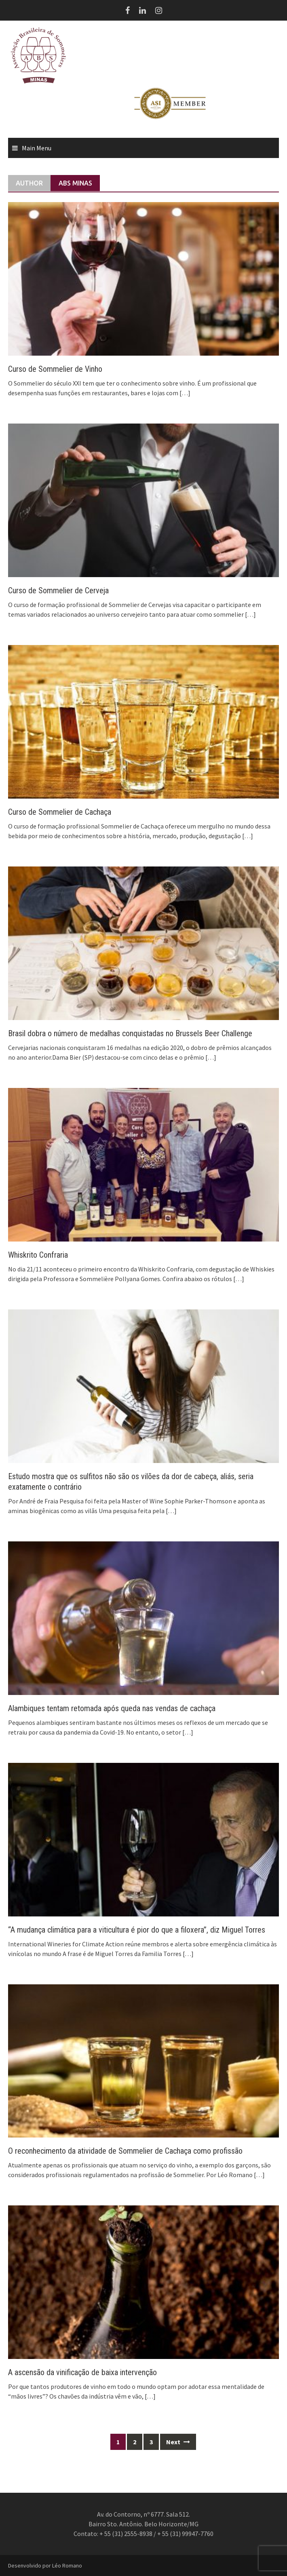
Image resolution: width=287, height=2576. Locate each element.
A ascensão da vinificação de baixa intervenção (82, 2372)
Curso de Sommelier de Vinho (55, 369)
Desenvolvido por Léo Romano (45, 2565)
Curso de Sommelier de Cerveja (58, 590)
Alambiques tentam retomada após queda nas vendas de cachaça (111, 1708)
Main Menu (36, 148)
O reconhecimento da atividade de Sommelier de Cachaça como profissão (125, 2151)
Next (178, 2442)
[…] (184, 393)
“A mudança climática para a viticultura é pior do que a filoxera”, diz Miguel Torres (136, 1930)
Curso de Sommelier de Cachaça (59, 812)
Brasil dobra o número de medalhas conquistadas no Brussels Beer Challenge (130, 1033)
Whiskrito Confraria (38, 1255)
